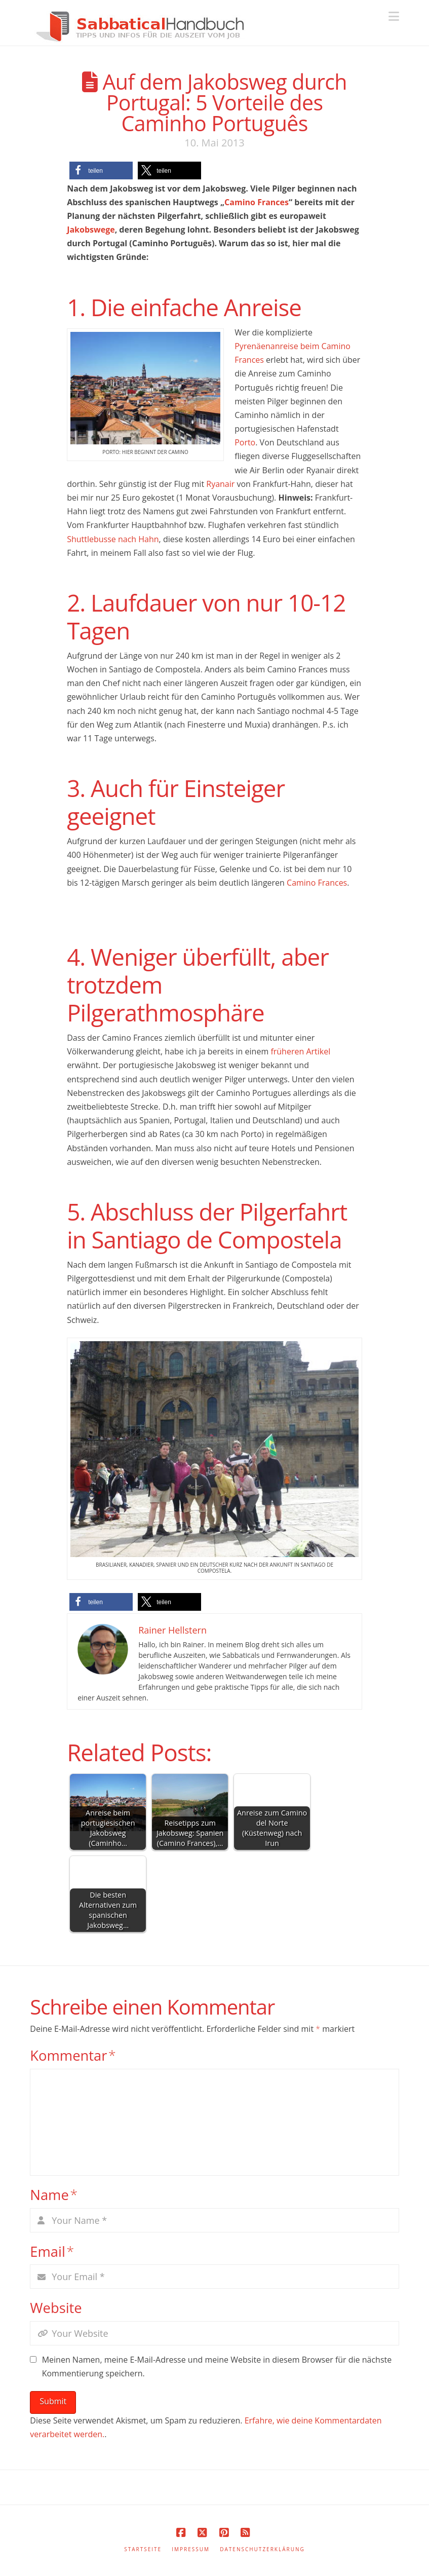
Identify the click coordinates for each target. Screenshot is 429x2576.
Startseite (143, 2549)
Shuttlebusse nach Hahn (113, 539)
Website (56, 2307)
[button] (393, 16)
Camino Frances (256, 202)
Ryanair (220, 483)
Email (52, 2251)
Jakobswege (91, 229)
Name (53, 2194)
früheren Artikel (300, 1051)
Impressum (191, 2549)
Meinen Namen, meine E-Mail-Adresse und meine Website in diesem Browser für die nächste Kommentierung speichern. (217, 2366)
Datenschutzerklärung (262, 2549)
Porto (245, 442)
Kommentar (73, 2055)
